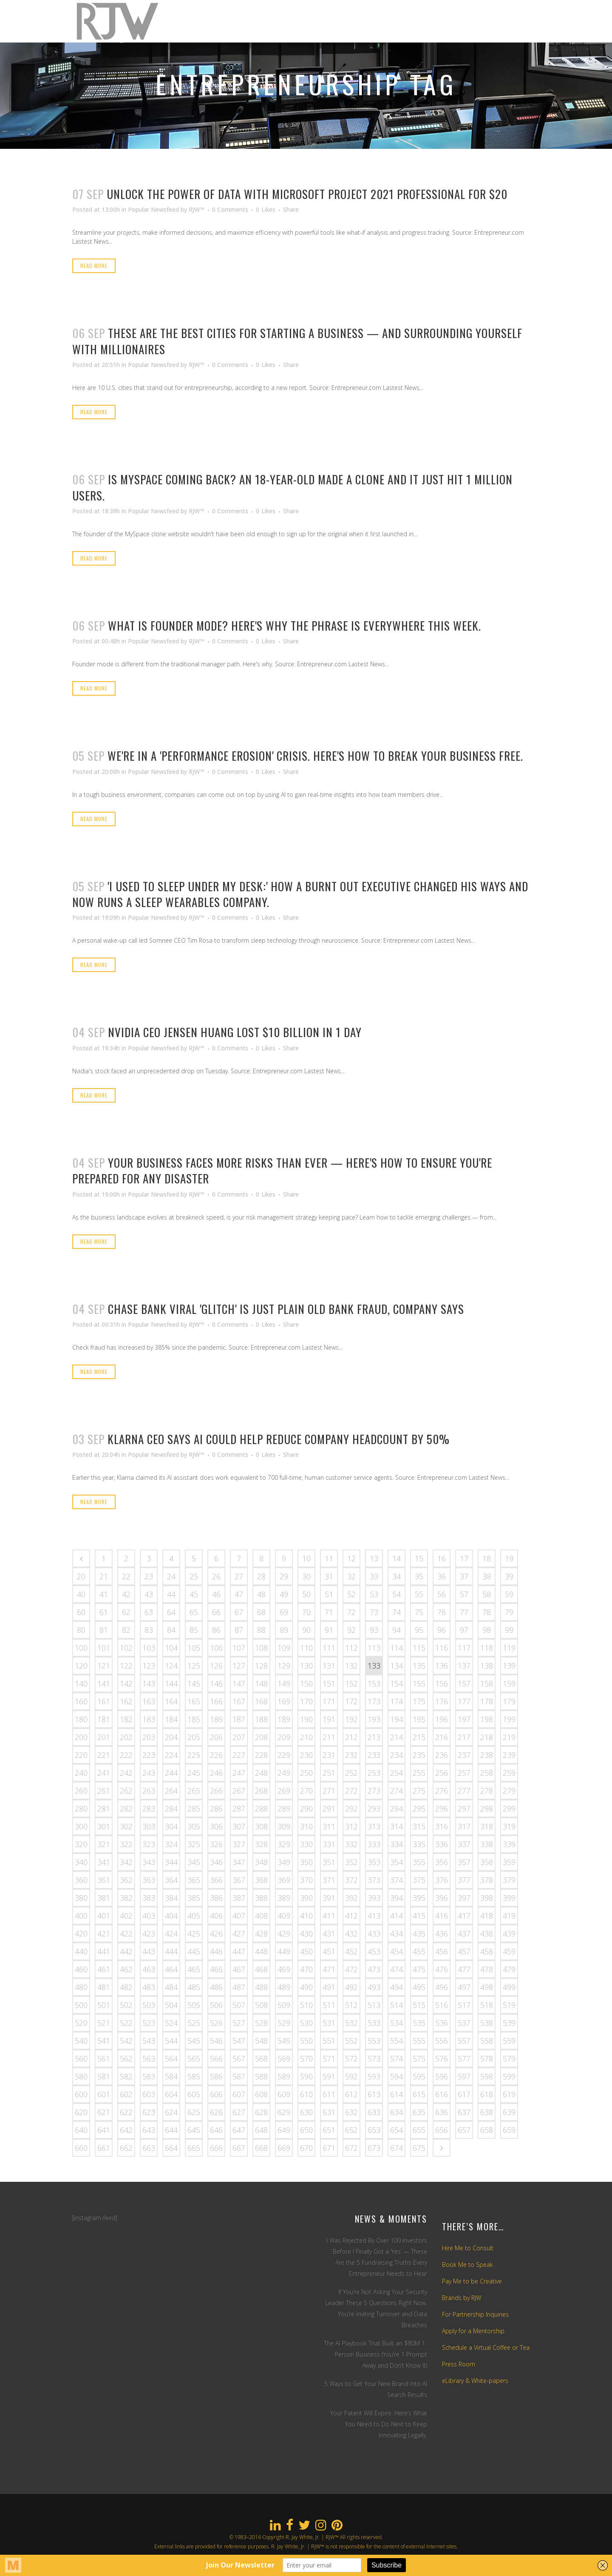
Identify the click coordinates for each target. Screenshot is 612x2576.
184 (171, 1719)
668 (261, 2148)
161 (103, 1701)
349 (284, 1862)
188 (261, 1719)
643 (148, 2130)
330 (306, 1844)
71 (329, 1612)
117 (464, 1648)
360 (81, 1880)
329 (284, 1844)
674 (396, 2148)
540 (81, 2041)
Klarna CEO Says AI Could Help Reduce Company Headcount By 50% (279, 1438)
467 (238, 1969)
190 (306, 1719)
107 (238, 1648)
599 (509, 2076)
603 (148, 2094)
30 (306, 1576)
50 (306, 1594)
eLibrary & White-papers (475, 2381)
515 (419, 2005)
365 (193, 1880)
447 (238, 1951)
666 (216, 2148)
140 (81, 1683)
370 (306, 1880)
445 (193, 1951)
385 (193, 1898)
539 (509, 2023)
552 (351, 2041)
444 (171, 1951)
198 (486, 1719)
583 (148, 2076)
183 (148, 1719)
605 (193, 2094)
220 (81, 1755)
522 (126, 2023)
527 (238, 2023)
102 (126, 1648)
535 (419, 2023)
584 (171, 2076)
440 (81, 1951)
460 (81, 1969)
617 (464, 2094)
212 (351, 1737)
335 (419, 1844)
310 (306, 1826)
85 (194, 1630)
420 (81, 1933)
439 (509, 1933)
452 (351, 1951)
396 (441, 1898)
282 (126, 1808)
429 (284, 1933)
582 (126, 2076)
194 (396, 1719)
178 (486, 1701)
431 (329, 1933)
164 (171, 1701)
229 (284, 1755)
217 (464, 1737)
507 (238, 2005)
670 (306, 2148)
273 (374, 1791)
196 (441, 1719)
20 (81, 1576)
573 (374, 2058)
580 (81, 2076)
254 (396, 1773)
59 (509, 1594)
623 (148, 2112)
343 (148, 1862)
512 (351, 2005)
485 (193, 1987)
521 (103, 2023)
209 (284, 1737)
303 (148, 1826)
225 (193, 1755)
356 (441, 1862)
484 (171, 1987)
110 (306, 1648)
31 (329, 1576)
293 (374, 1808)
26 (216, 1576)
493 (374, 1987)
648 (261, 2130)
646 (216, 2130)
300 (81, 1826)
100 (81, 1648)
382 (126, 1898)
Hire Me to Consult (467, 2248)
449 (284, 1951)
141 (103, 1683)
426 (216, 1933)
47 (239, 1594)
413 (374, 1916)
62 (126, 1612)
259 (509, 1773)
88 (261, 1630)
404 (171, 1916)
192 (351, 1719)
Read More (94, 265)
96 (441, 1630)
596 (441, 2076)
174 (396, 1701)
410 (306, 1916)
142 (126, 1683)
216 (441, 1737)
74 (396, 1612)
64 (171, 1612)
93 (374, 1630)
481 (103, 1987)
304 (171, 1826)
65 (194, 1612)
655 (419, 2130)
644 (171, 2130)
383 (148, 1898)
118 (486, 1648)
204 (171, 1737)
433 (374, 1933)
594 (396, 2076)
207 (238, 1737)
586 (216, 2076)
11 (329, 1558)
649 (284, 2130)
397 (464, 1898)
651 (329, 2130)
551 (329, 2041)
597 (464, 2076)
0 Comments (230, 209)
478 (486, 1969)
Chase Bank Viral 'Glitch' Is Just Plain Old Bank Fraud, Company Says (286, 1308)
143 (148, 1683)
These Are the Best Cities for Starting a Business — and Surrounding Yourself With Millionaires (297, 340)
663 (148, 2148)
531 (329, 2023)
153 (374, 1683)
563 (148, 2058)
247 (238, 1773)
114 (396, 1648)
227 (238, 1755)
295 (419, 1808)
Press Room (458, 2364)
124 (171, 1665)
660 (81, 2148)
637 (464, 2112)
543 (148, 2041)
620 (81, 2112)
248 (261, 1773)
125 (193, 1665)
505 (193, 2005)
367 (238, 1880)
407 (238, 1916)
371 (329, 1880)
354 (396, 1862)
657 (464, 2130)
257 (464, 1773)
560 (81, 2058)
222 (126, 1755)
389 (284, 1898)
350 (306, 1862)
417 (464, 1916)
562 (126, 2058)
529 (284, 2023)
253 (374, 1773)
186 (216, 1719)
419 (509, 1916)
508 (261, 2005)
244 (171, 1773)
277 (464, 1791)
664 (171, 2148)
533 (374, 2023)
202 (126, 1737)
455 (419, 1951)
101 (103, 1648)
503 (148, 2005)
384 (171, 1898)
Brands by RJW (461, 2298)
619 (509, 2094)
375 (419, 1880)
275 (419, 1791)
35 (419, 1576)
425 (193, 1933)
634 (396, 2112)
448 (261, 1951)
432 (351, 1933)
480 (81, 1987)
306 (216, 1826)
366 (216, 1880)
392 (351, 1898)
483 (148, 1987)
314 (396, 1826)
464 (171, 1969)
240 (81, 1773)
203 (148, 1737)
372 (351, 1880)
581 (103, 2076)
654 (396, 2130)
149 (284, 1683)
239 (509, 1755)
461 (103, 1969)
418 (486, 1916)
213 (374, 1737)
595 (419, 2076)
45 (194, 1594)
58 (486, 1594)
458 (486, 1951)
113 (374, 1648)
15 (419, 1558)
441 (103, 1951)
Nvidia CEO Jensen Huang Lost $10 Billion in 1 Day (235, 1032)
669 (284, 2148)
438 (486, 1933)
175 (419, 1701)
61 (103, 1612)
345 (193, 1862)
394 (396, 1898)
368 (261, 1880)
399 (509, 1898)
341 (103, 1862)
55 (419, 1594)
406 (216, 1916)
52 (351, 1594)
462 (126, 1969)
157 (464, 1683)
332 (351, 1844)
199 (509, 1719)
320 (81, 1844)
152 (351, 1683)
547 (238, 2041)
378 (486, 1880)
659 (509, 2130)
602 (126, 2094)
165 (193, 1701)
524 (171, 2023)
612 (351, 2094)
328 (261, 1844)
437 (464, 1933)
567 (238, 2058)
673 (374, 2148)
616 (441, 2094)
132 (351, 1665)
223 (148, 1755)
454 (396, 1951)
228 (261, 1755)
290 (306, 1808)
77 (464, 1612)
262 (126, 1791)
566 (216, 2058)
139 (509, 1665)
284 (171, 1808)
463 (148, 1969)
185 (193, 1719)
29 (284, 1576)
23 (148, 1576)
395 (419, 1898)
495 (419, 1987)
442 (126, 1951)
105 (193, 1648)
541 (103, 2041)
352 (351, 1862)
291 (329, 1808)
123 (148, 1665)
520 (81, 2023)
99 (509, 1630)
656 (441, 2130)
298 (486, 1808)
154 (396, 1683)
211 (329, 1737)
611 (329, 2094)
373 (374, 1880)
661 (103, 2148)
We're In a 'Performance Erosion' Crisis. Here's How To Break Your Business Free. (315, 755)
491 (329, 1987)
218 (486, 1737)
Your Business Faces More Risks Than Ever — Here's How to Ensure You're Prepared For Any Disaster (282, 1170)
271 (329, 1791)
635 (419, 2112)
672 (351, 2148)
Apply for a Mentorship (473, 2331)
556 (441, 2041)
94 (396, 1630)
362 (126, 1880)
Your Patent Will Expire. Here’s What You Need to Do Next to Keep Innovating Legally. (378, 2424)
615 (419, 2094)
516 (441, 2005)
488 (261, 1987)
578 (486, 2058)
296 (441, 1808)
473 (374, 1969)
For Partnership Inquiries (475, 2314)
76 (441, 1612)
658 (486, 2130)
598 (486, 2076)
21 (103, 1576)
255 (419, 1773)
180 (81, 1719)
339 (509, 1844)
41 (103, 1594)
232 (351, 1755)
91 (329, 1630)
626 (216, 2112)
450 (306, 1951)
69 (284, 1612)
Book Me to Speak (467, 2264)
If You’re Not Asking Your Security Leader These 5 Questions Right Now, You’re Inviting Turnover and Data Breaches (376, 2308)
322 (126, 1844)
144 (171, 1683)
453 (374, 1951)
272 (351, 1791)
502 (126, 2005)
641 (103, 2130)
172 (351, 1701)
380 (81, 1898)
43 (148, 1594)
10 (306, 1558)
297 (464, 1808)
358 (486, 1862)
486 (216, 1987)
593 (374, 2076)
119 (509, 1648)
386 (216, 1898)
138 (486, 1665)
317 (464, 1826)
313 (374, 1826)
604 (171, 2094)
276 (441, 1791)
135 (419, 1665)
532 (351, 2023)
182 (126, 1719)
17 (464, 1558)
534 (396, 2023)
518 (486, 2005)
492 (351, 1987)
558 (486, 2041)
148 (261, 1683)
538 (486, 2023)
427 (238, 1933)
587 (238, 2076)
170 (306, 1701)
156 (441, 1683)
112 (351, 1648)
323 (148, 1844)
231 (329, 1755)
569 (284, 2058)
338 (486, 1844)
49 (284, 1594)
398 (486, 1898)
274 (396, 1791)
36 (441, 1576)
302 (126, 1826)
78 (486, 1612)
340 (81, 1862)
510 (306, 2005)
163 (148, 1701)
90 (306, 1630)
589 (284, 2076)
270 (306, 1791)
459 (509, 1951)
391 (329, 1898)
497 (464, 1987)
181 (103, 1719)
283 (148, 1808)
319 (509, 1826)
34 (396, 1576)
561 (103, 2058)
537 (464, 2023)
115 (419, 1648)
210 (306, 1737)
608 (261, 2094)
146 (216, 1683)
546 (216, 2041)
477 (464, 1969)
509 (284, 2005)
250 (306, 1773)
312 (351, 1826)
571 (329, 2058)
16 (441, 1558)
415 (419, 1916)
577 (464, 2058)
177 (464, 1701)
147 (238, 1683)
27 (239, 1576)
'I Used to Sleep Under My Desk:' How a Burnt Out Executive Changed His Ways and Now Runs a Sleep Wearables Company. (300, 894)
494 (396, 1987)
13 (374, 1558)
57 (464, 1594)
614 (396, 2094)
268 (261, 1791)
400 (81, 1916)
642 (126, 2130)
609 (284, 2094)
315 (419, 1826)
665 (193, 2148)
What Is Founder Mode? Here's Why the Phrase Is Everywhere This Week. (294, 625)
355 (419, 1862)
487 (238, 1987)
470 (306, 1969)
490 (306, 1987)
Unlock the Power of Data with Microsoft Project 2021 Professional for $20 (307, 193)
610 (306, 2094)
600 (81, 2094)
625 (193, 2112)
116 (441, 1648)
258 (486, 1773)
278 (486, 1791)
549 (284, 2041)
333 (374, 1844)
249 (284, 1773)
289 (284, 1808)
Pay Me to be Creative (472, 2281)
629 (284, 2112)
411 (329, 1916)
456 (441, 1951)
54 (396, 1594)
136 (441, 1665)
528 (261, 2023)
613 (374, 2094)
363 (148, 1880)
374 (396, 1880)
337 (464, 1844)
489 (284, 1987)
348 (261, 1862)
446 (216, 1951)
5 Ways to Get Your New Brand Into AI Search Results (375, 2389)
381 (103, 1898)
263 (148, 1791)
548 (261, 2041)
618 (486, 2094)
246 (216, 1773)
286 (216, 1808)
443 (148, 1951)
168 (261, 1701)
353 (374, 1862)
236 (441, 1755)
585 (193, 2076)
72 (351, 1612)
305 (193, 1826)
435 (419, 1933)
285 (193, 1808)
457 (464, 1951)
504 (171, 2005)
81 (103, 1630)
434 (396, 1933)
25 (194, 1576)
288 (261, 1808)
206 (216, 1737)
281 (103, 1808)
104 (171, 1648)
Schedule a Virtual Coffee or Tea (486, 2347)
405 (193, 1916)
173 (374, 1701)
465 (193, 1969)
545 (193, 2041)
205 (193, 1737)
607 (238, 2094)
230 (306, 1755)
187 (238, 1719)
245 (193, 1773)
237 (464, 1755)
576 (441, 2058)
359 (509, 1862)
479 (509, 1969)
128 (261, 1665)
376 (441, 1880)
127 (238, 1665)
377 (464, 1880)
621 (103, 2112)
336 (441, 1844)
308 (261, 1826)
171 (329, 1701)
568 (261, 2058)
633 (374, 2112)
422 (126, 1933)
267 (238, 1791)
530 (306, 2023)
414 (396, 1916)
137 (464, 1665)
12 (351, 1558)
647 (238, 2130)
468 (261, 1969)
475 (419, 1969)
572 (351, 2058)
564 (171, 2058)
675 (419, 2148)
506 (216, 2005)
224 (171, 1755)
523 (148, 2023)
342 (126, 1862)
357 (464, 1862)
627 (238, 2112)
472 (351, 1969)
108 (261, 1648)
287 (238, 1808)
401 (103, 1916)
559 (509, 2041)
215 (419, 1737)
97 (464, 1630)
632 (351, 2112)
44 (171, 1594)
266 (216, 1791)
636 (441, 2112)
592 (351, 2076)
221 (103, 1755)
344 (171, 1862)
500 (81, 2005)
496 (441, 1987)
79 (509, 1612)
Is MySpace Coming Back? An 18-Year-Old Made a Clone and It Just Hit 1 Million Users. (292, 487)
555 (419, 2041)
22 (126, 1576)
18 (486, 1558)
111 (329, 1648)
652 (351, 2130)
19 (509, 1558)
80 (81, 1630)
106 (216, 1648)
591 (329, 2076)
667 (238, 2148)
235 (419, 1755)
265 (193, 1791)
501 (103, 2005)
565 (193, 2058)
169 (284, 1701)
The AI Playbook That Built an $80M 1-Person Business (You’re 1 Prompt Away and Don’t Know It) (375, 2354)
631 (329, 2112)
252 (351, 1773)
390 (306, 1898)
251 (329, 1773)
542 (126, 2041)
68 (261, 1612)
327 (238, 1844)
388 (261, 1898)
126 (216, 1665)
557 (464, 2041)
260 (81, 1791)
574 (396, 2058)
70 (306, 1612)
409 (284, 1916)
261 (103, 1791)
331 (329, 1844)
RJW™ (196, 209)
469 (284, 1969)
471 (329, 1969)
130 (306, 1665)
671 (329, 2148)
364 (171, 1880)
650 (306, 2130)
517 (464, 2005)
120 (81, 1665)
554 (396, 2041)
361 (103, 1880)
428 (261, 1933)
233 (374, 1755)
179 (509, 1701)
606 (216, 2094)
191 (329, 1719)
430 (306, 1933)
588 (261, 2076)
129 (284, 1665)
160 (81, 1701)
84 (171, 1630)
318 (486, 1826)
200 (81, 1737)
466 (216, 1969)
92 (351, 1630)
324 (171, 1844)
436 (441, 1933)
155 (419, 1683)
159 (509, 1683)
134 (396, 1665)
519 (509, 2005)
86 (216, 1630)
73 (374, 1612)
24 (171, 1576)
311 (329, 1826)
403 (148, 1916)
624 (171, 2112)
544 (171, 2041)
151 (329, 1683)
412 (351, 1916)
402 (126, 1916)
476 (441, 1969)
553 (374, 2041)
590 (306, 2076)
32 (351, 1576)
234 (396, 1755)
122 (126, 1665)
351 (329, 1862)
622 (126, 2112)
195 (419, 1719)
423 (148, 1933)
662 (126, 2148)
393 (374, 1898)
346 (216, 1862)
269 (284, 1791)
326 (216, 1844)
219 (509, 1737)
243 (148, 1773)
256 (441, 1773)
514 (396, 2005)
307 (238, 1826)
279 (509, 1791)
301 (103, 1826)
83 (148, 1630)
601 (103, 2094)
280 (81, 1808)
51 (329, 1594)
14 (396, 1558)
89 (284, 1630)
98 (486, 1630)
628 (261, 2112)
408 (261, 1916)
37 (464, 1576)
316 (441, 1826)
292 (351, 1808)
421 (103, 1933)
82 (126, 1630)
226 (216, 1755)
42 (126, 1594)
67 (239, 1612)
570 (306, 2058)
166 (216, 1701)
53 (374, 1594)
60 (81, 1612)
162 (126, 1701)
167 (238, 1701)
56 (441, 1594)
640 (81, 2130)
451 (329, 1951)
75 (419, 1612)
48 (261, 1594)
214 (396, 1737)
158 (486, 1683)
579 (509, 2058)
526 (216, 2023)
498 (486, 1987)
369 (284, 1880)
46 (216, 1594)
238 (486, 1755)
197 (464, 1719)
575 (419, 2058)
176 (441, 1701)
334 (396, 1844)
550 (306, 2041)
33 (374, 1576)
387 (238, 1898)
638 (486, 2112)
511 (329, 2005)
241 (103, 1773)
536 (441, 2023)
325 (193, 1844)
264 (171, 1791)
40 (81, 1594)
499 (509, 1987)
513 (374, 2005)
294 (396, 1808)
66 (216, 1612)
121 (103, 1665)
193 (374, 1719)
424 (171, 1933)
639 (509, 2112)
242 (126, 1773)
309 (284, 1826)
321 (103, 1844)
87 (239, 1630)
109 (284, 1648)
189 (284, 1719)
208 (261, 1737)
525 (193, 2023)
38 (486, 1576)
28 (261, 1576)
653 (374, 2130)
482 (126, 1987)
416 (441, 1916)
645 (193, 2130)
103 (148, 1648)
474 (396, 1969)
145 (193, 1683)
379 (509, 1880)
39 (509, 1576)
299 (509, 1808)
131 (329, 1665)
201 (103, 1737)
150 (306, 1683)
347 (238, 1862)
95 (419, 1630)
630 (306, 2112)
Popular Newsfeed (153, 209)
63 (148, 1612)
